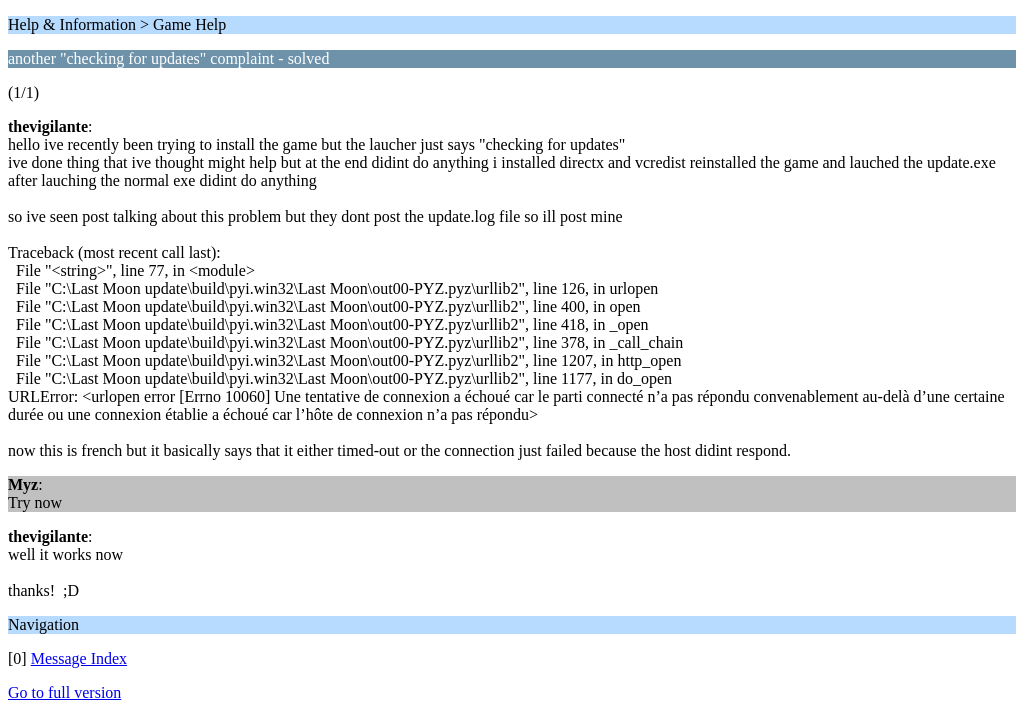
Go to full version (64, 692)
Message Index (79, 658)
